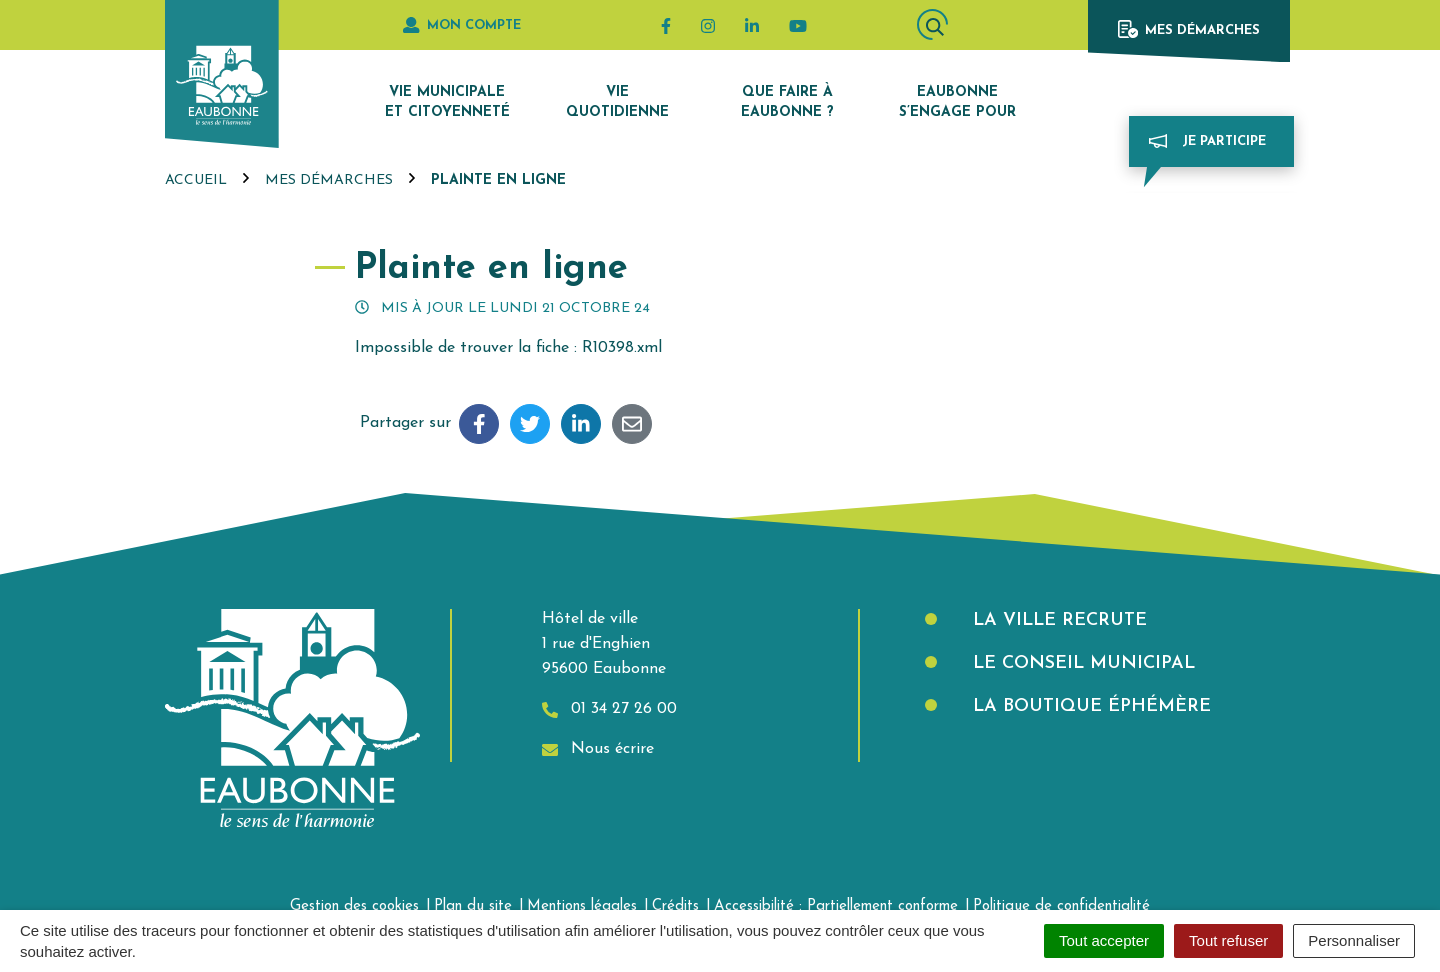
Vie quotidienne (617, 102)
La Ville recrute (1057, 620)
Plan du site (473, 906)
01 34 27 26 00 (609, 709)
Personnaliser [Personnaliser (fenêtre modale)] (1354, 940)
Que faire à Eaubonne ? (787, 102)
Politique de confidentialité (1061, 906)
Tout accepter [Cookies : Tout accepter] (1104, 940)
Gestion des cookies (354, 906)
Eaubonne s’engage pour (957, 102)
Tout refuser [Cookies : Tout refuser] (1228, 940)
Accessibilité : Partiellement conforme (836, 906)
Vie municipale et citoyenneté (447, 102)
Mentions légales (582, 906)
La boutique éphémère (1089, 706)
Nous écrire (598, 749)
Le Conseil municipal (1081, 663)
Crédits (675, 906)
